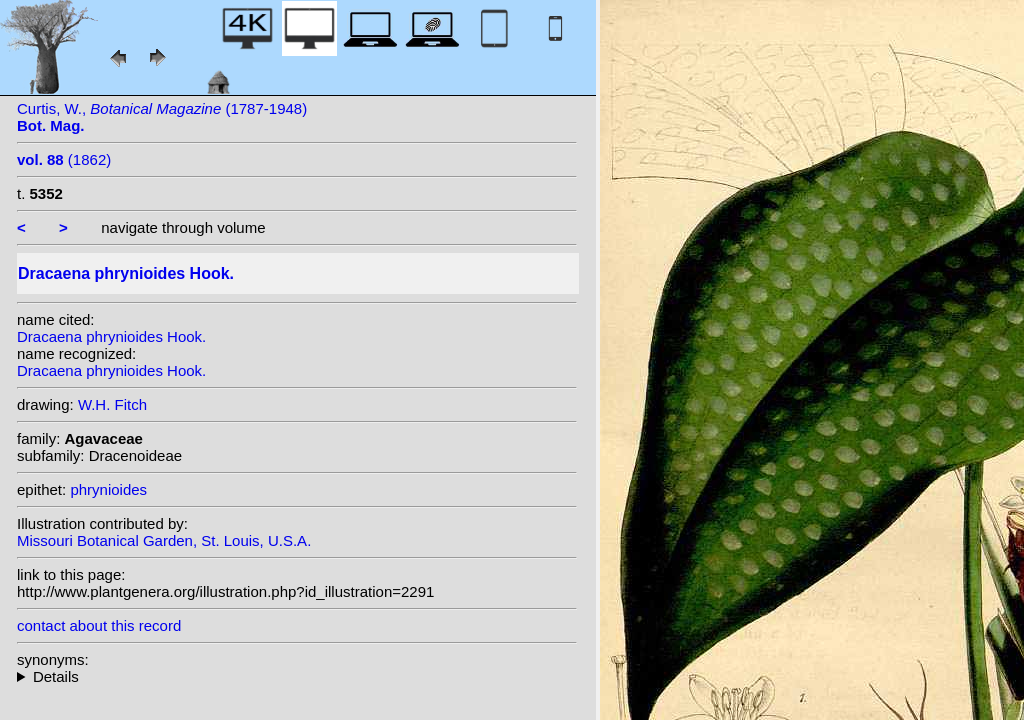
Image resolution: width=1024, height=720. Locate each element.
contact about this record (99, 625)
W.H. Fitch (112, 404)
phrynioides (108, 489)
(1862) (64, 159)
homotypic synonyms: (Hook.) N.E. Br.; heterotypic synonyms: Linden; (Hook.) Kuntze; (297, 676)
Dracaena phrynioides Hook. (111, 336)
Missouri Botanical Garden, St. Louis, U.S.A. (164, 540)
